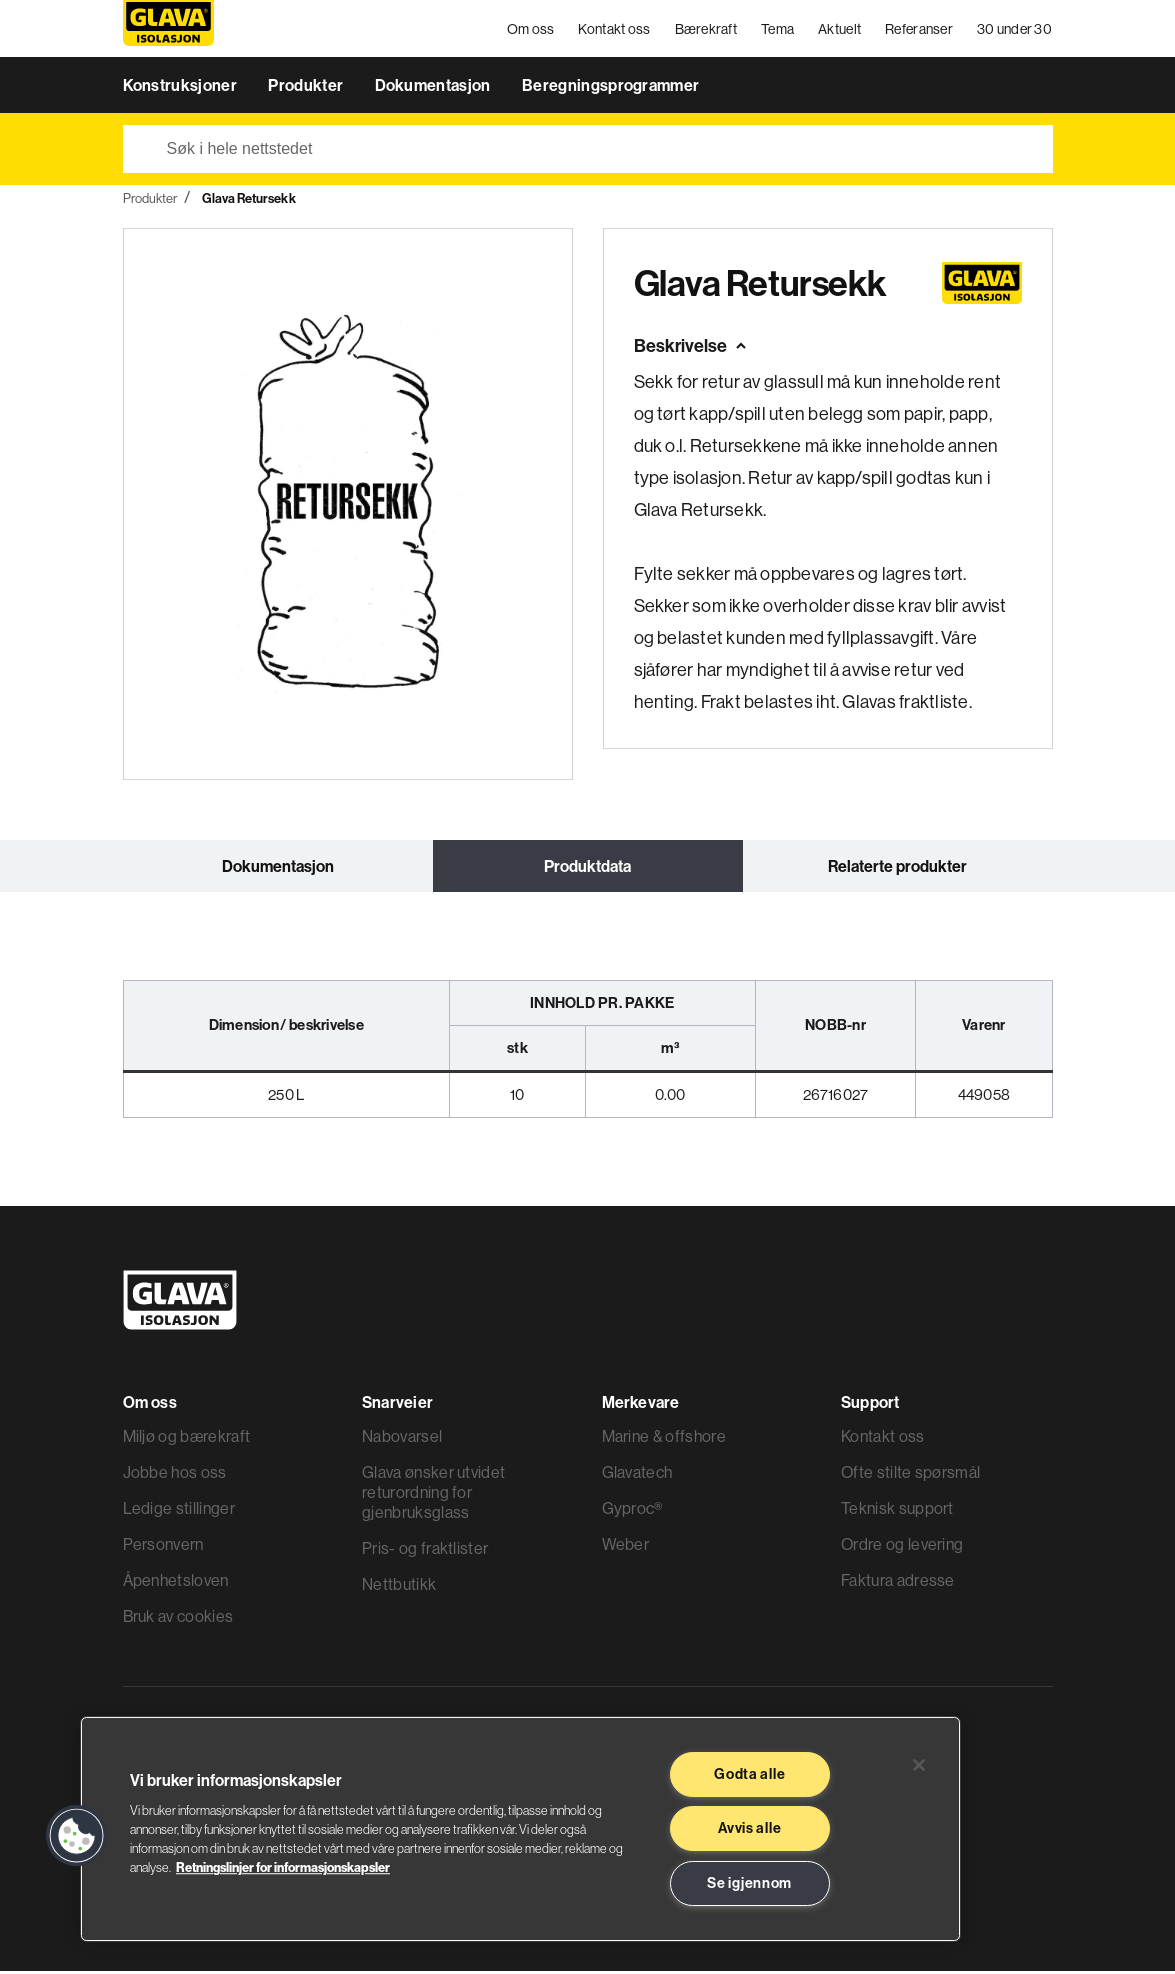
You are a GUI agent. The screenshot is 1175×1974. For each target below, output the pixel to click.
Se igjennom (749, 1883)
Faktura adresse (898, 1583)
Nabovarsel (402, 1439)
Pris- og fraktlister (425, 1551)
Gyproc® (632, 1511)
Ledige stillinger (179, 1511)
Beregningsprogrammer (610, 88)
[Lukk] (919, 1765)
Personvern (163, 1547)
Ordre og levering (902, 1547)
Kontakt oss (615, 30)
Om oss (531, 30)
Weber (626, 1547)
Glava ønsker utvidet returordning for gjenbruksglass (433, 1495)
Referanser (920, 30)
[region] (520, 1829)
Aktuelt (840, 30)
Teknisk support (897, 1511)
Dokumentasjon (434, 88)
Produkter (307, 88)
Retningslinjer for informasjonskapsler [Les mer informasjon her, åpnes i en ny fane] (283, 1867)
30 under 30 (1014, 30)
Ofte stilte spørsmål (910, 1475)
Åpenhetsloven (176, 1583)
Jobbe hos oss (175, 1475)
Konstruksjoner (182, 88)
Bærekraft (706, 30)
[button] (77, 1836)
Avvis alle (749, 1828)
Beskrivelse (680, 348)
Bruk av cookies (178, 1619)
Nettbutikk (399, 1587)
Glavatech (637, 1475)
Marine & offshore (664, 1439)
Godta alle (749, 1774)
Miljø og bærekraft (187, 1439)
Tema (778, 30)
